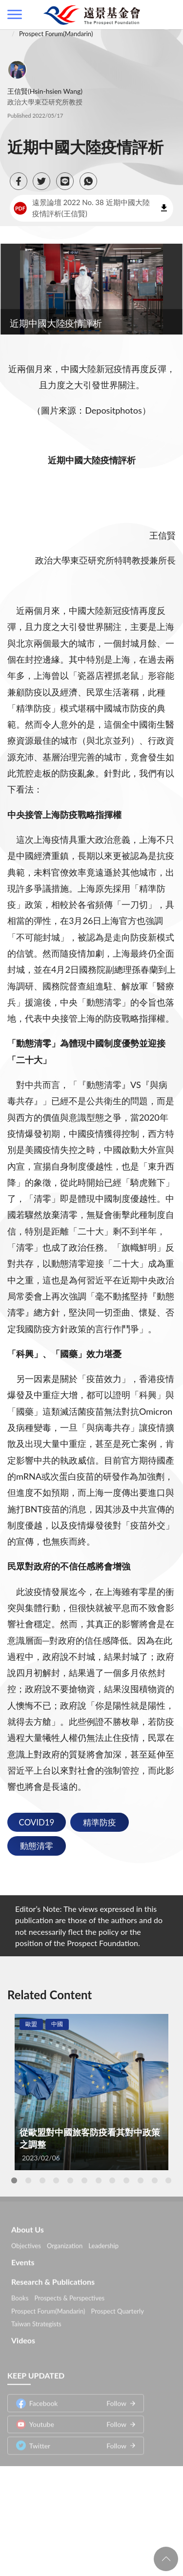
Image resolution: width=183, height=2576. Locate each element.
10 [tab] (140, 2180)
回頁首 (166, 2559)
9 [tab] (126, 2180)
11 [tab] (155, 2180)
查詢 (168, 14)
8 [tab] (112, 2180)
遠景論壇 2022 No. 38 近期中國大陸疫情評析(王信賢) (82, 208)
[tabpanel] (91, 2092)
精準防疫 (99, 1822)
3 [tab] (42, 2180)
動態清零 (36, 1846)
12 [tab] (168, 2180)
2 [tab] (28, 2180)
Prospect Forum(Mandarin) (56, 34)
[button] (18, 181)
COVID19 (37, 1822)
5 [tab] (70, 2180)
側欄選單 (14, 14)
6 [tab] (84, 2180)
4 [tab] (56, 2180)
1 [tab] (14, 2180)
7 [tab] (99, 2180)
